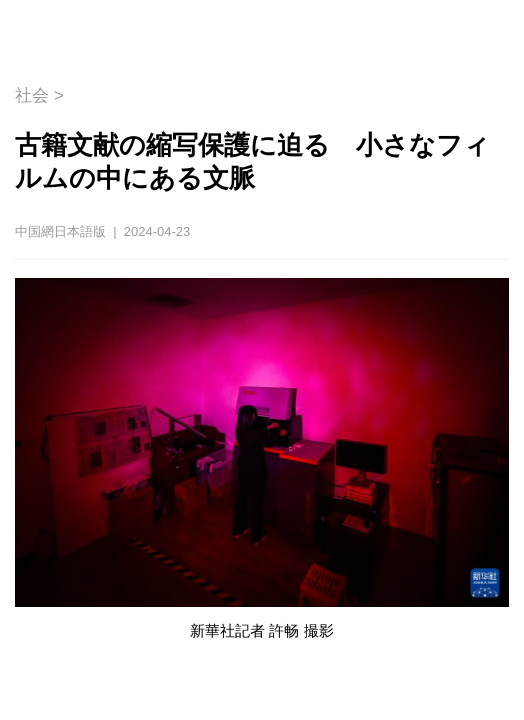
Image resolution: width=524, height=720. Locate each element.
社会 (32, 95)
